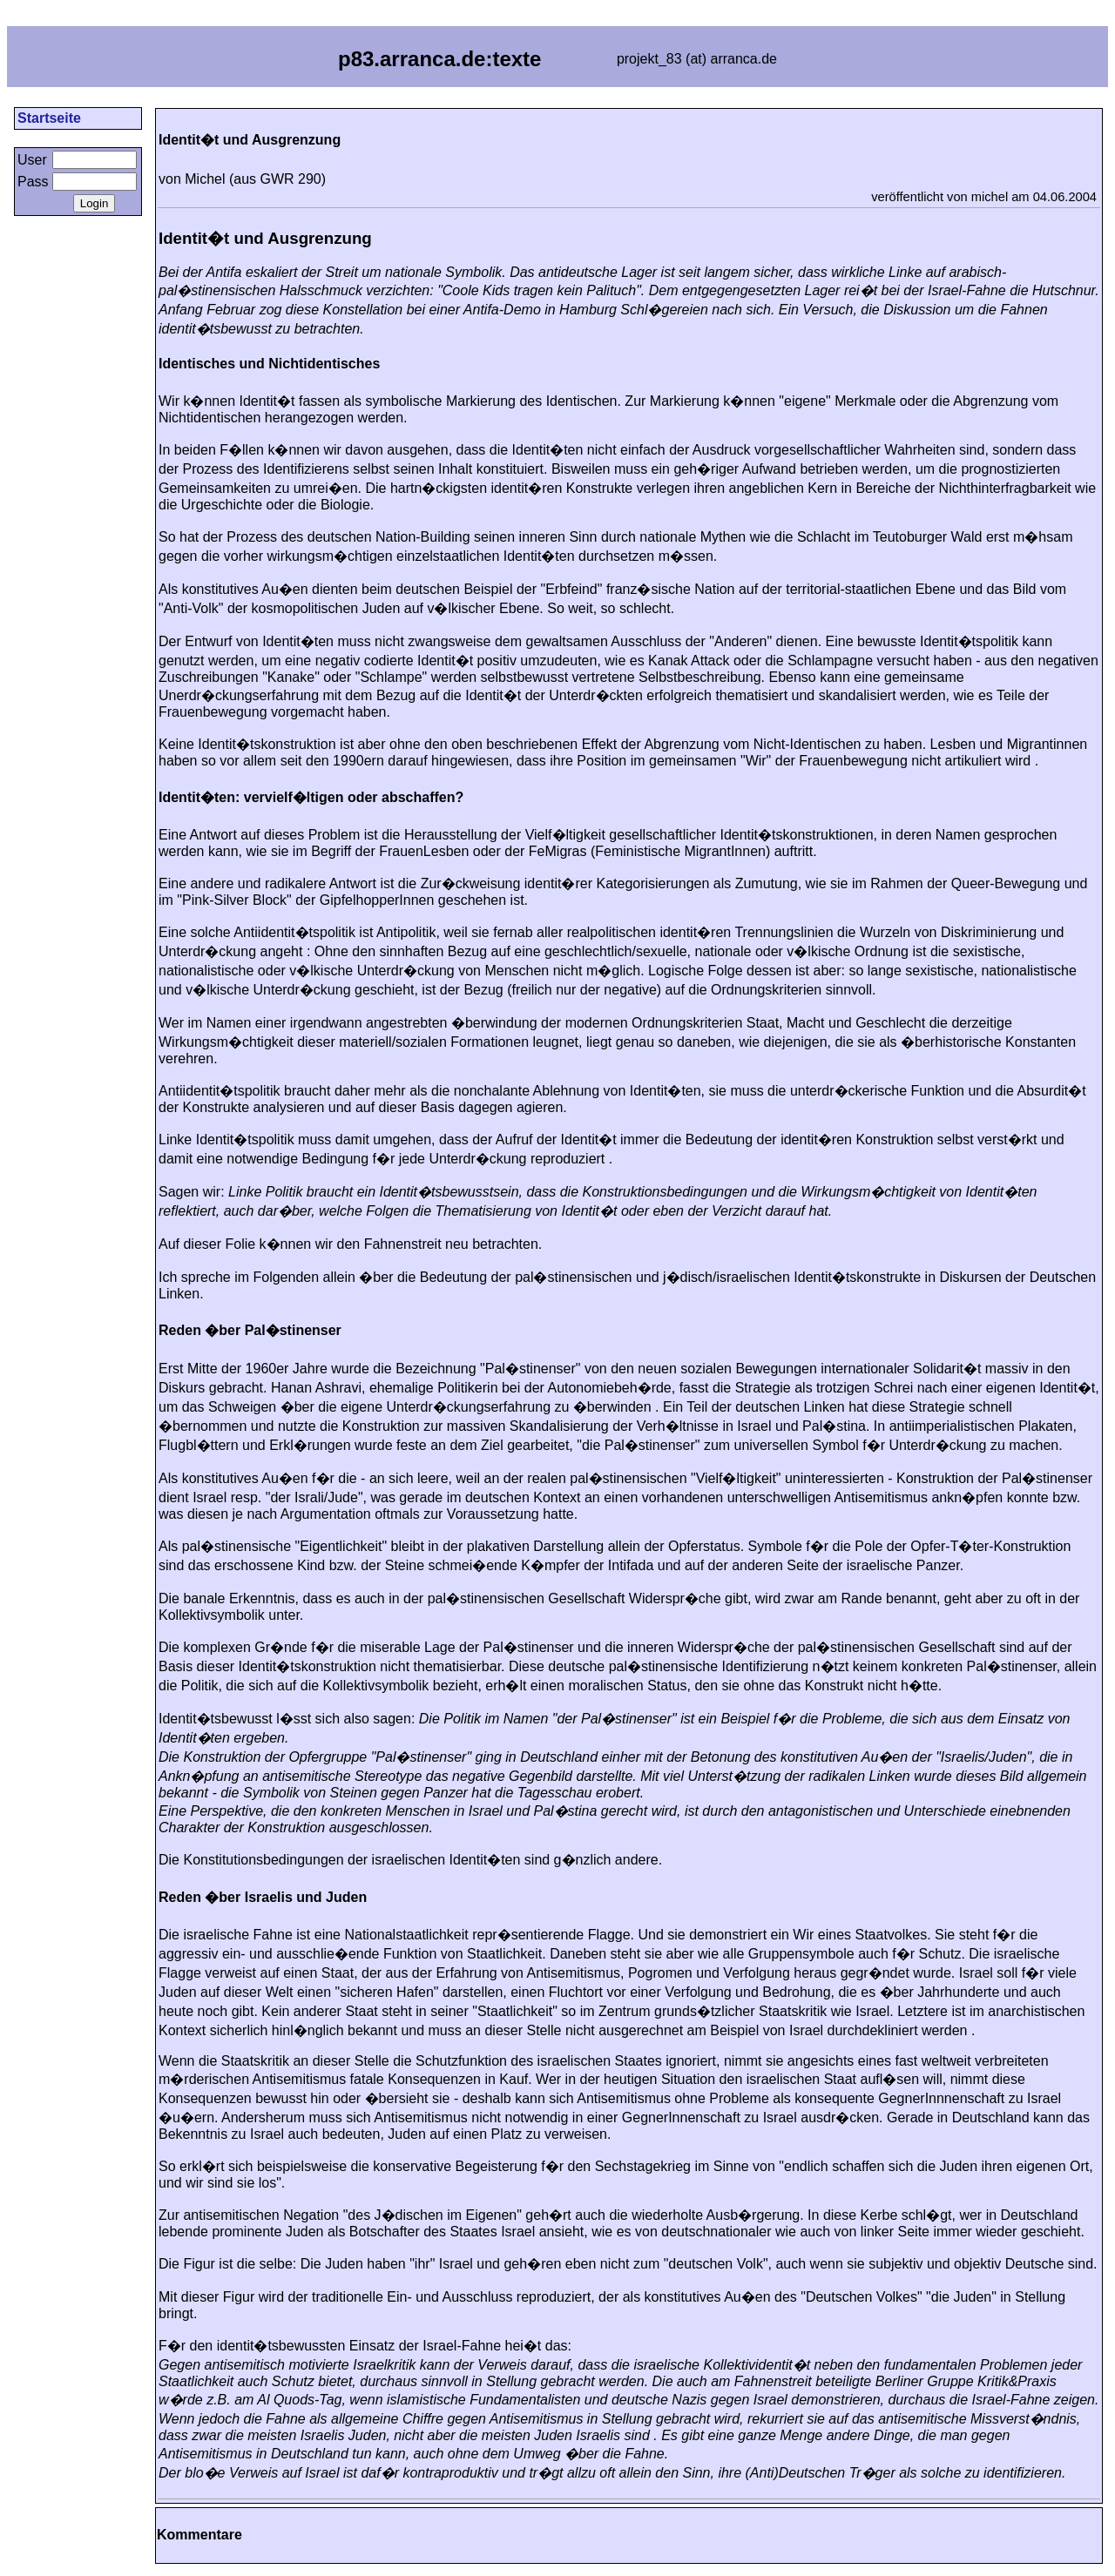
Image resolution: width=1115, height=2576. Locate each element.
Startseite (49, 118)
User (32, 159)
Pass (33, 181)
